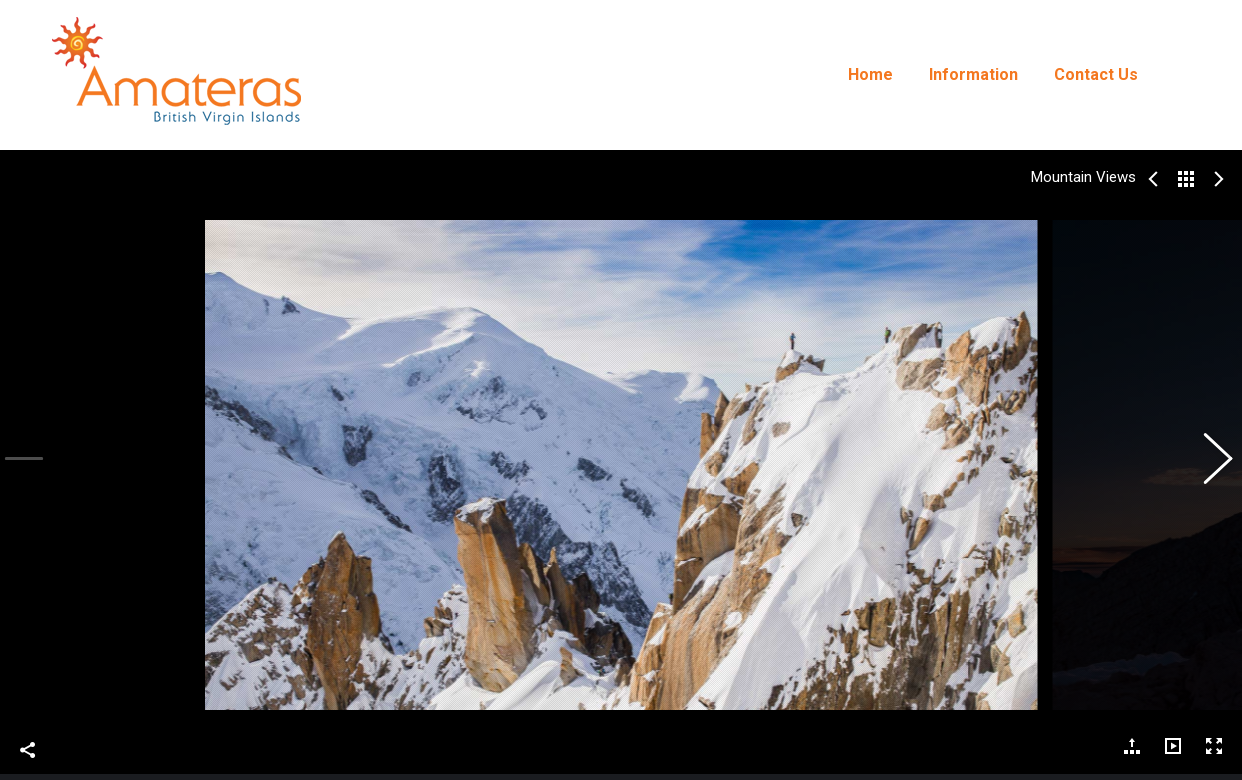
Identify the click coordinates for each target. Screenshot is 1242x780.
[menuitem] (870, 75)
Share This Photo (28, 739)
